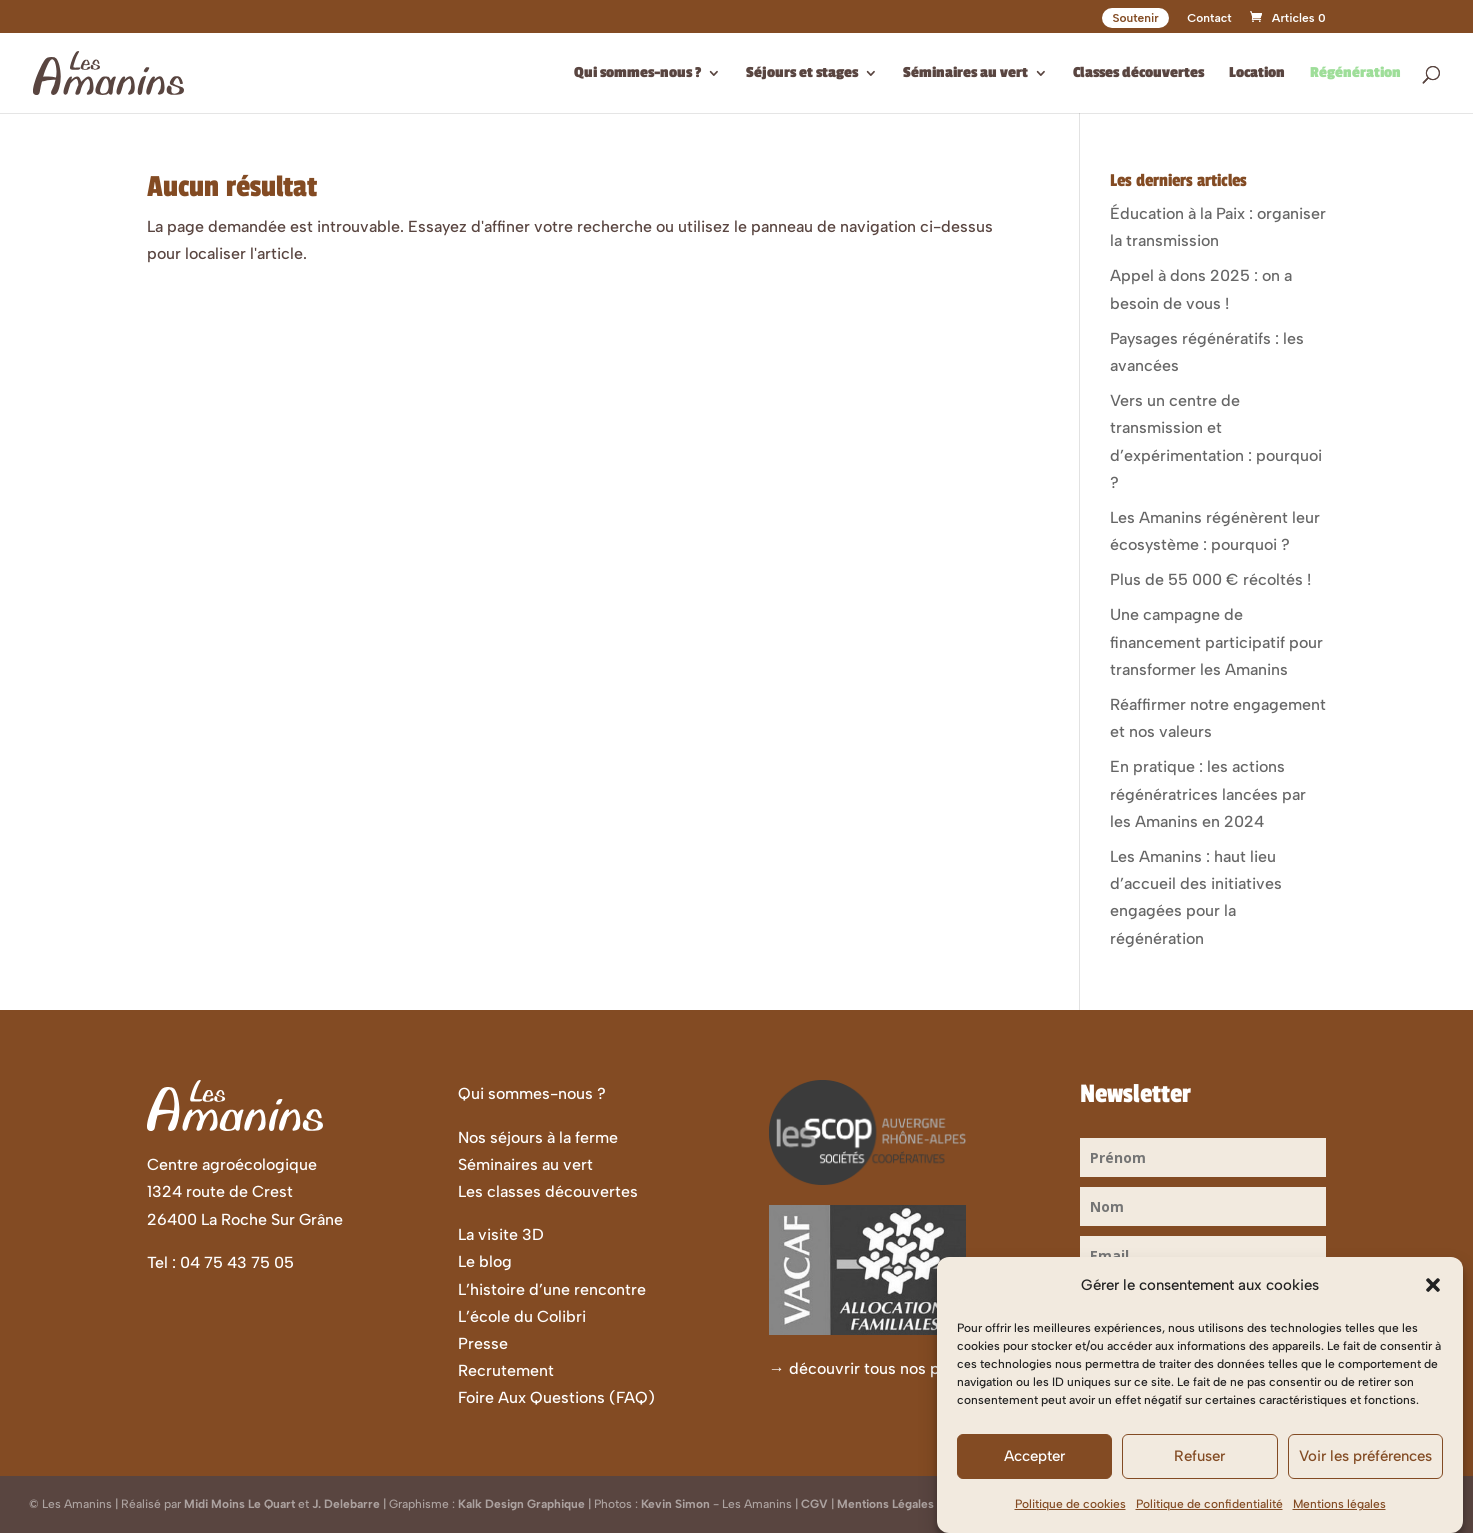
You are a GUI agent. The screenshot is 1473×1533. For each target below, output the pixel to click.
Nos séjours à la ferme (538, 1137)
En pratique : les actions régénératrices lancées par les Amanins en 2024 (1208, 793)
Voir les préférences (1365, 1469)
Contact (1209, 18)
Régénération (1355, 73)
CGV (814, 1504)
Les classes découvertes (548, 1191)
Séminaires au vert (965, 73)
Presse (483, 1343)
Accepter (1034, 1469)
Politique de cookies (1070, 1516)
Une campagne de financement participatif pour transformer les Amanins (1216, 641)
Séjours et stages (802, 73)
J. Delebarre (346, 1504)
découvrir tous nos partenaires (901, 1368)
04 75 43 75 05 (237, 1262)
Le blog (485, 1261)
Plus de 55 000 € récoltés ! (1210, 579)
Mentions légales (1339, 1516)
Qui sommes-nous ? (637, 73)
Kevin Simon (675, 1504)
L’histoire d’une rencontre (552, 1289)
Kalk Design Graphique (521, 1504)
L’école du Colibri (522, 1316)
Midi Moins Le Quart (239, 1504)
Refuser (1199, 1469)
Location (1257, 73)
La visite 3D (501, 1234)
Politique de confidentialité (1209, 1516)
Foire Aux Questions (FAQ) (556, 1397)
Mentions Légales (885, 1504)
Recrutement (506, 1370)
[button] (1433, 1298)
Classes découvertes (1138, 73)
